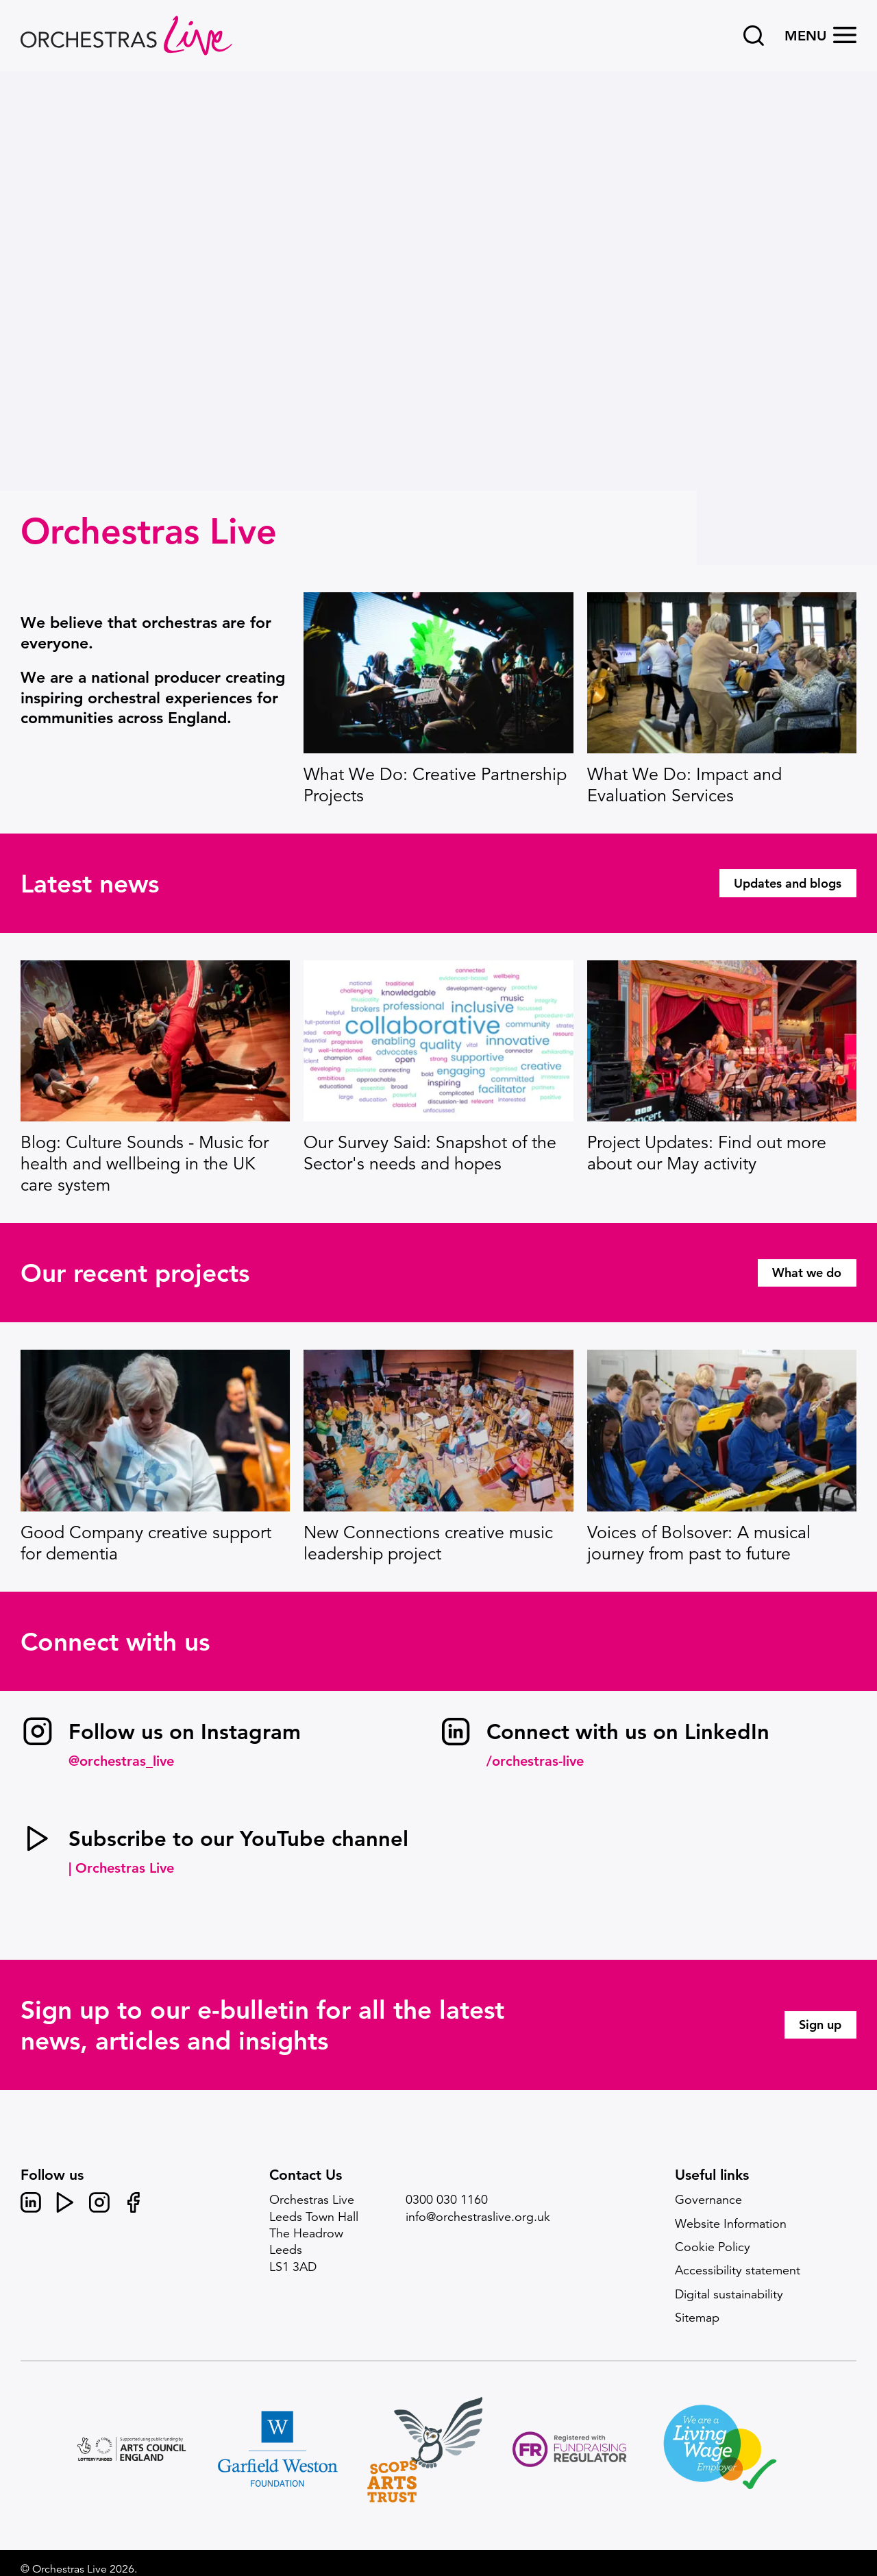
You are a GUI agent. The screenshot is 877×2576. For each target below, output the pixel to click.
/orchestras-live (535, 1761)
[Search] (753, 35)
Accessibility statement (737, 2270)
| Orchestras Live (121, 1868)
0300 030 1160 (447, 2199)
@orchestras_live (121, 1761)
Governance (708, 2199)
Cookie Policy (712, 2247)
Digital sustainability (729, 2294)
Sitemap (697, 2317)
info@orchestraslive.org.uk (478, 2216)
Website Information (731, 2223)
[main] (438, 1101)
